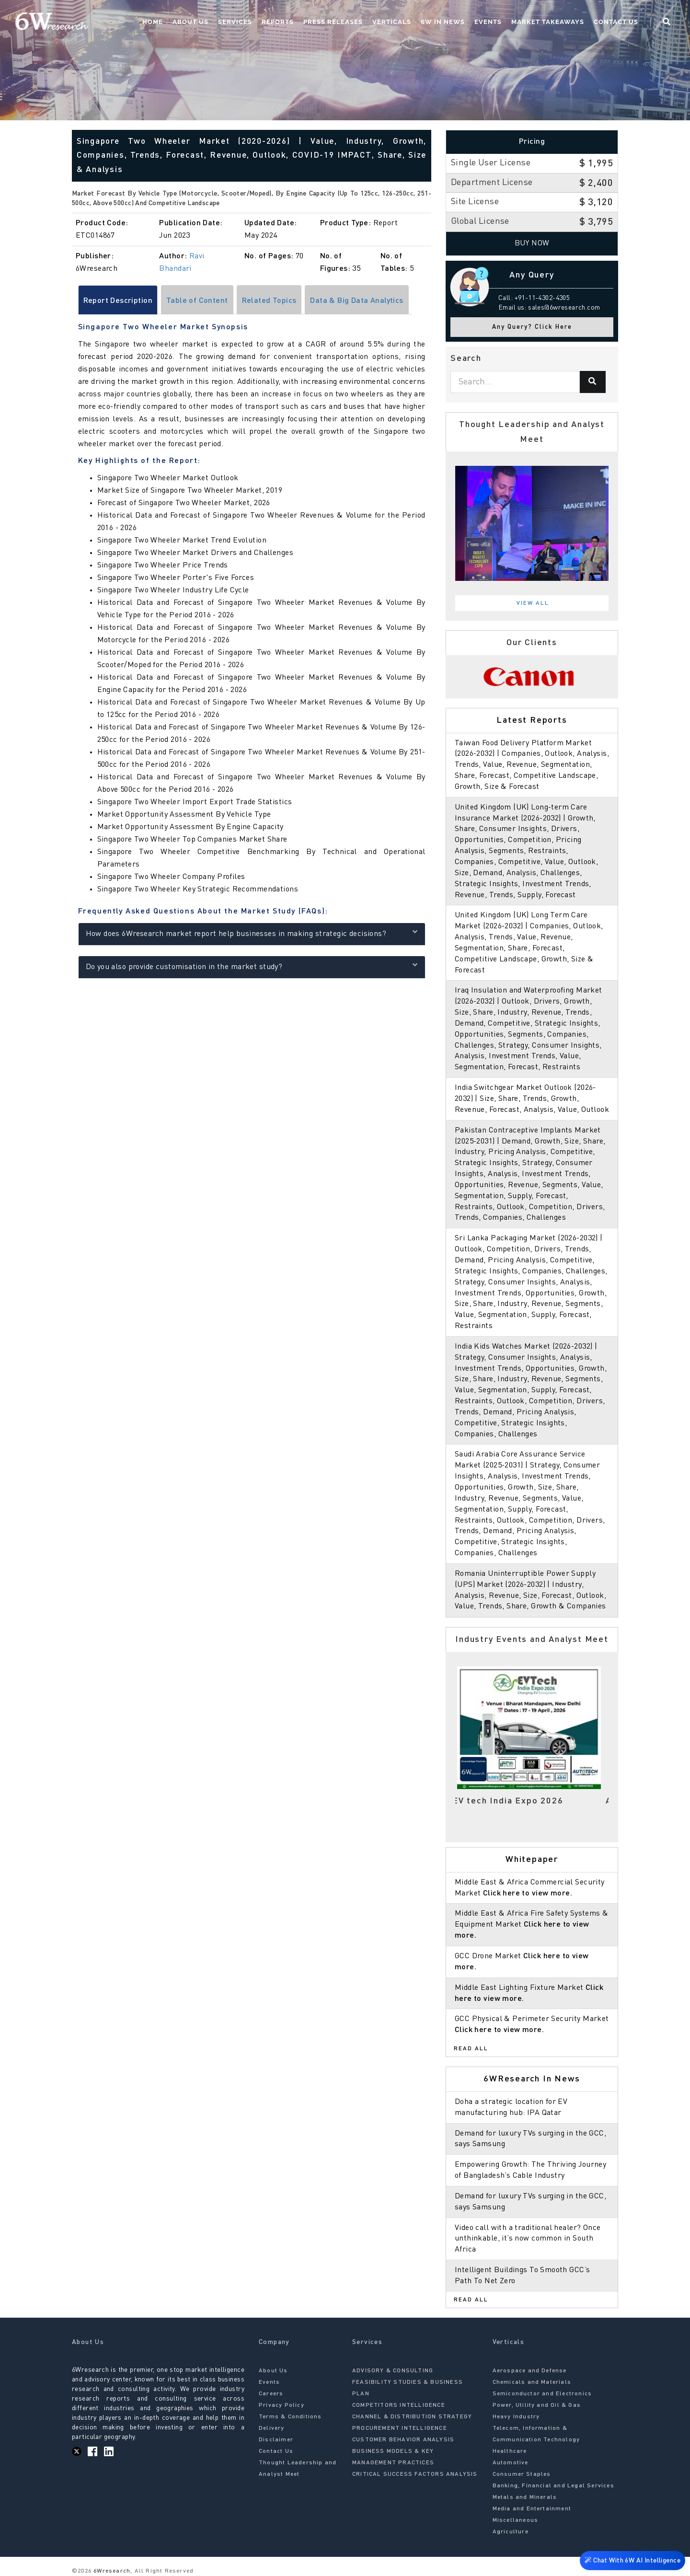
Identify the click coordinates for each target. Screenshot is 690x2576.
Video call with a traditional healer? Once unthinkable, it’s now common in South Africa (528, 2239)
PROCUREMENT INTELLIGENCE (399, 2428)
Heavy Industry (516, 2417)
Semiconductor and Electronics (542, 2394)
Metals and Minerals (525, 2497)
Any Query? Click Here (532, 327)
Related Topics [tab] (269, 301)
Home (152, 21)
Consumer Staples (522, 2474)
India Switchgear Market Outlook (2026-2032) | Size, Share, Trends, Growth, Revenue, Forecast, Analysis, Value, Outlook (532, 1099)
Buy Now (532, 243)
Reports (278, 21)
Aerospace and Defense (530, 2371)
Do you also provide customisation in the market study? (252, 966)
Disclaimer (276, 2440)
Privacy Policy (281, 2405)
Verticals (391, 21)
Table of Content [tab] (197, 301)
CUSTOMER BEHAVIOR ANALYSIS (403, 2440)
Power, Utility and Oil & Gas (537, 2405)
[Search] (593, 382)
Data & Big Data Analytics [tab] (357, 301)
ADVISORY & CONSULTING (392, 2371)
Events (488, 21)
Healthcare (510, 2451)
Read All (471, 2049)
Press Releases (333, 21)
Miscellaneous (516, 2520)
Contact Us (616, 21)
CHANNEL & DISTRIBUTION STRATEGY (412, 2417)
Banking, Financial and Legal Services (553, 2486)
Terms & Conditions (290, 2417)
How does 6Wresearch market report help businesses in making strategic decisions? (252, 933)
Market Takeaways (547, 21)
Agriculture (511, 2532)
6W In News (443, 21)
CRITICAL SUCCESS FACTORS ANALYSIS (415, 2474)
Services (235, 21)
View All (533, 603)
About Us (190, 21)
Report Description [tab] (118, 301)
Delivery (272, 2428)
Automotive (511, 2463)
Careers (271, 2394)
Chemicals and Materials (532, 2382)
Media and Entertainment (532, 2509)
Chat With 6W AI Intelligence (632, 2559)
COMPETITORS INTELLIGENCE (398, 2405)
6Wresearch (111, 2571)
